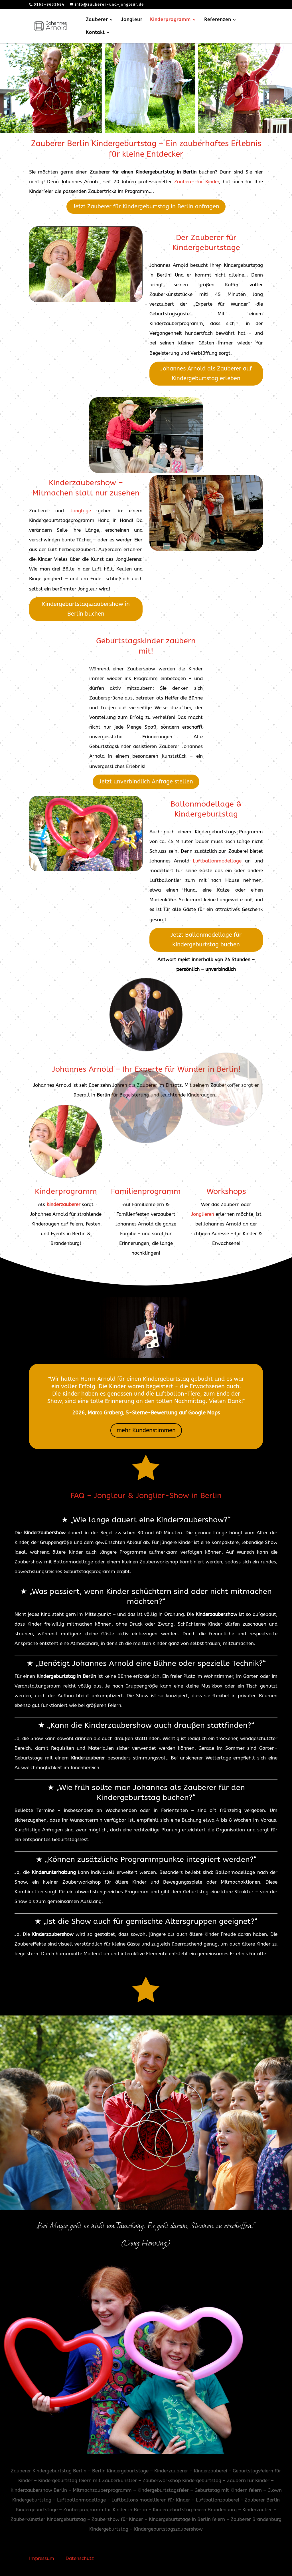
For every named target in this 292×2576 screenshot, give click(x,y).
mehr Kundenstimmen (146, 1430)
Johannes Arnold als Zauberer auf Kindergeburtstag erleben (206, 373)
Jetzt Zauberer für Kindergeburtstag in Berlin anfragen (146, 206)
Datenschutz (80, 2558)
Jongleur (131, 20)
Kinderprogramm (170, 20)
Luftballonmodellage (217, 861)
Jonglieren (202, 1214)
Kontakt (95, 33)
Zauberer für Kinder (196, 181)
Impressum (41, 2558)
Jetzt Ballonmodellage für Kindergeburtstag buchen (206, 940)
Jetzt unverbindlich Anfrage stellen (146, 781)
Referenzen (217, 20)
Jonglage (80, 510)
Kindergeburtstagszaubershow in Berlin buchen (86, 609)
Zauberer (97, 20)
